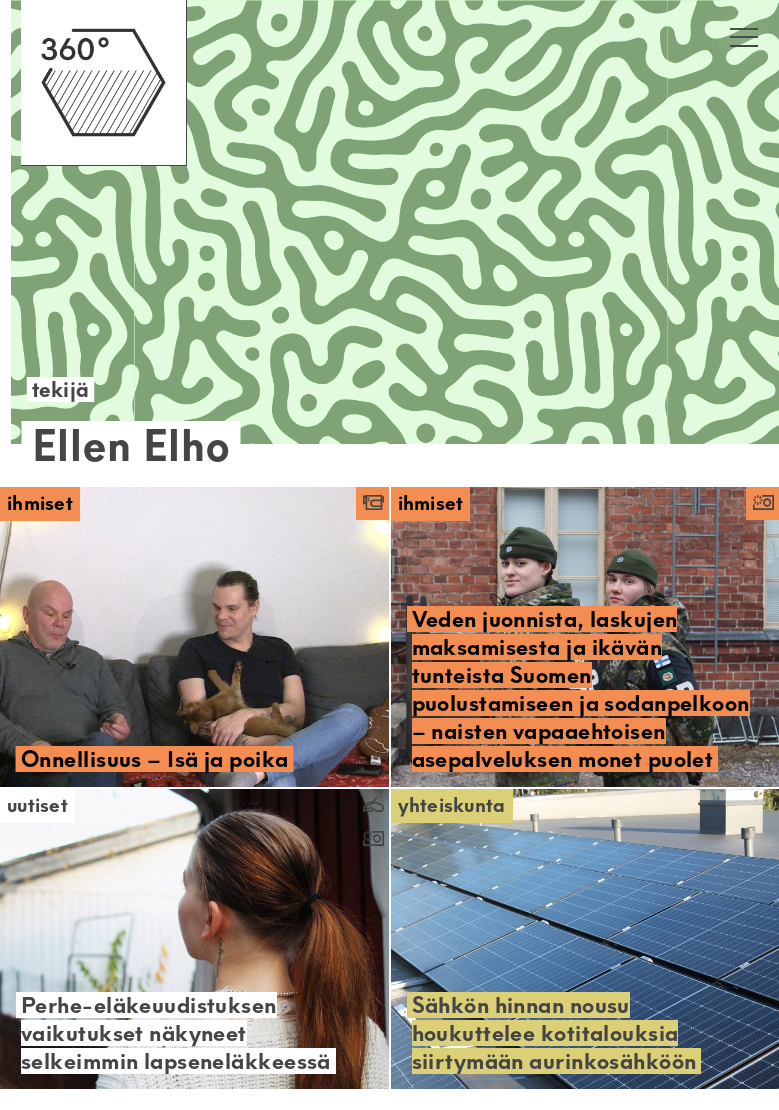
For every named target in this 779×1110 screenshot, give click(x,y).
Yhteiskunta (452, 805)
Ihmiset (40, 503)
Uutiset (37, 805)
